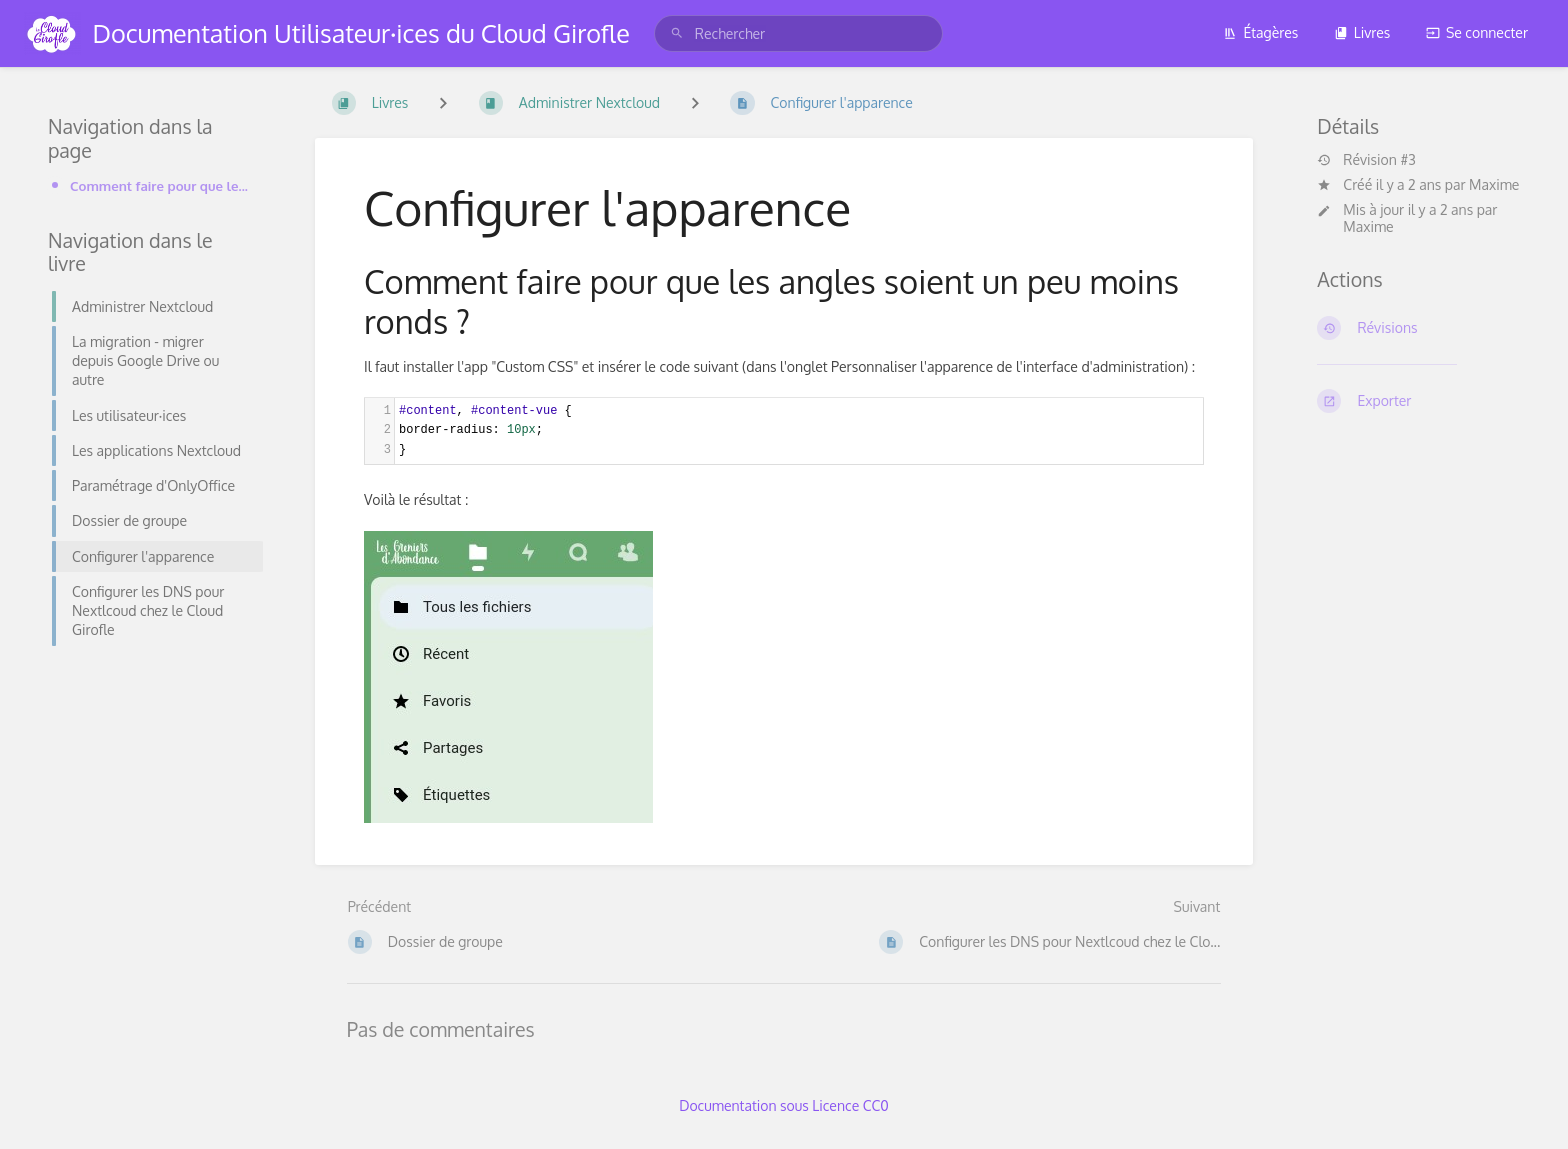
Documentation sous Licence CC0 (784, 1105)
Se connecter (1477, 32)
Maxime (1494, 184)
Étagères (1260, 32)
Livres (1362, 32)
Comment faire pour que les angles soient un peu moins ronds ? (160, 185)
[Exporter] (1418, 401)
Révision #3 (1366, 160)
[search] (798, 33)
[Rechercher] (677, 33)
